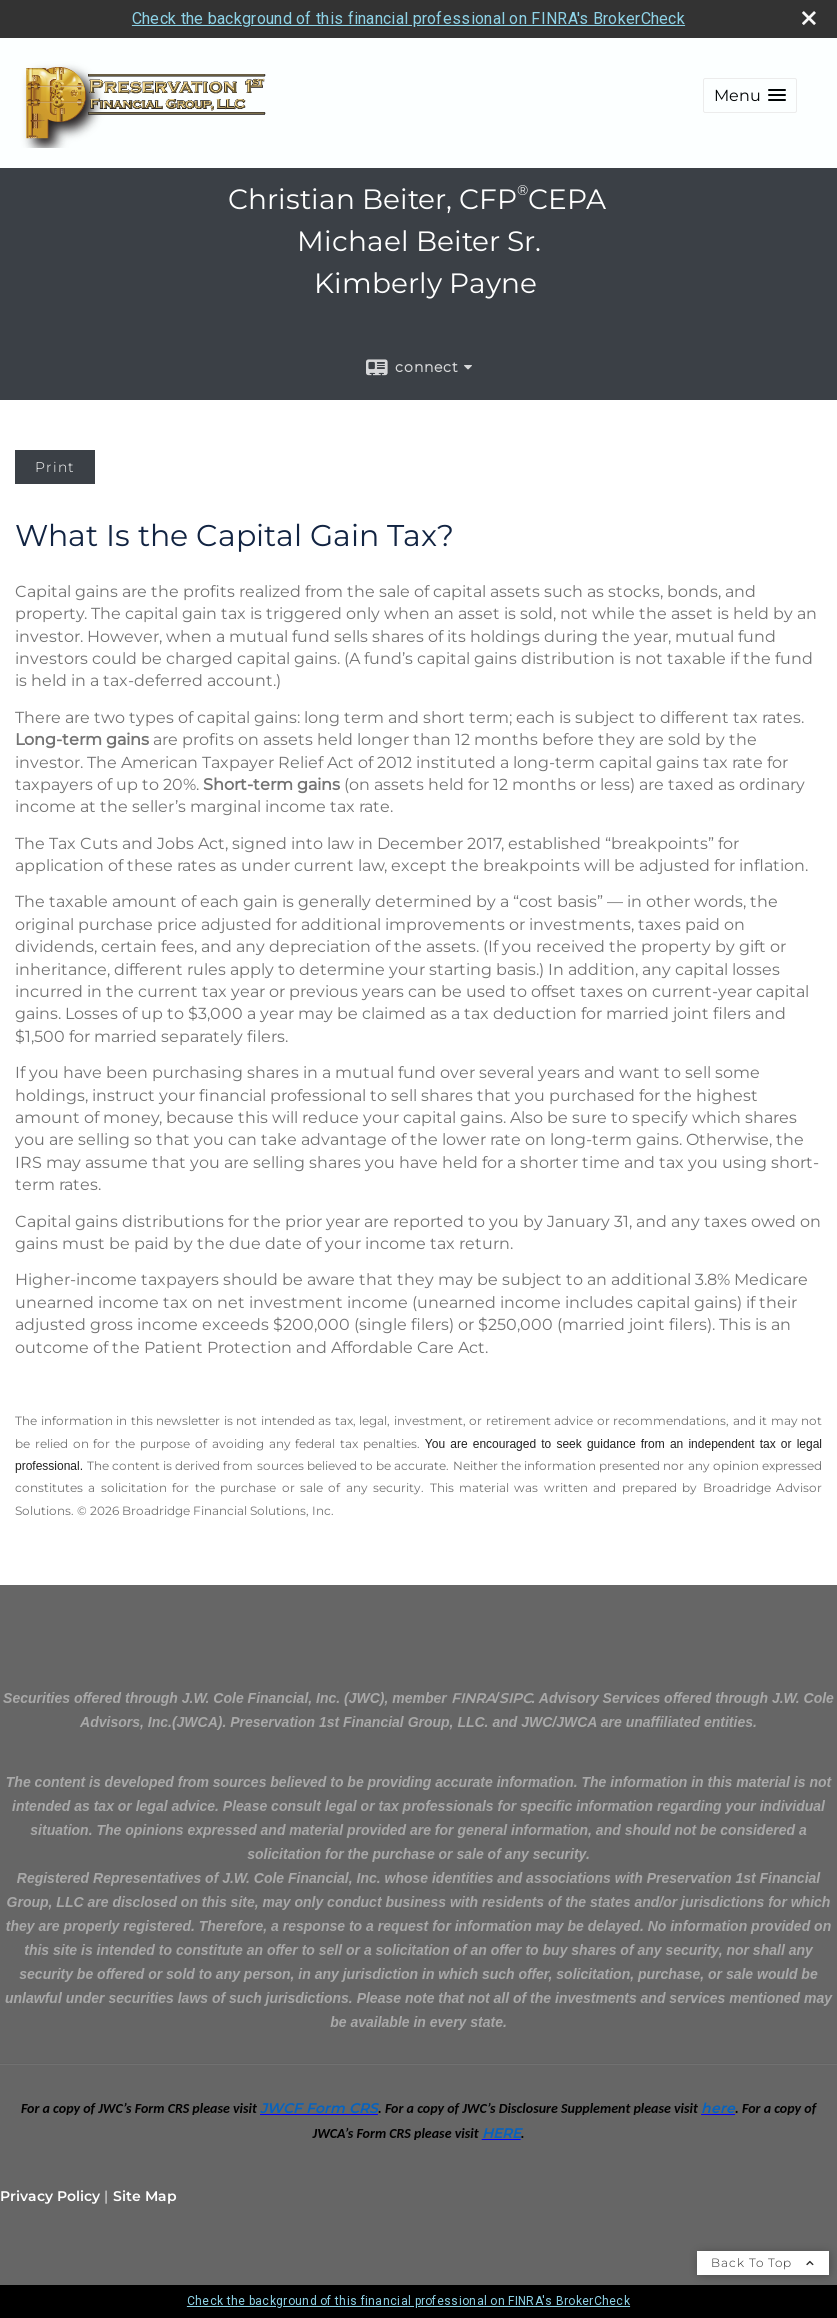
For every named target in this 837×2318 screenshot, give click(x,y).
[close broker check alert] (809, 18)
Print (55, 467)
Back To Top (763, 2262)
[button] (750, 95)
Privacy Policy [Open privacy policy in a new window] (50, 2196)
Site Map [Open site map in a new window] (145, 2196)
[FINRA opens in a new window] (473, 1698)
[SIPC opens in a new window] (515, 1698)
